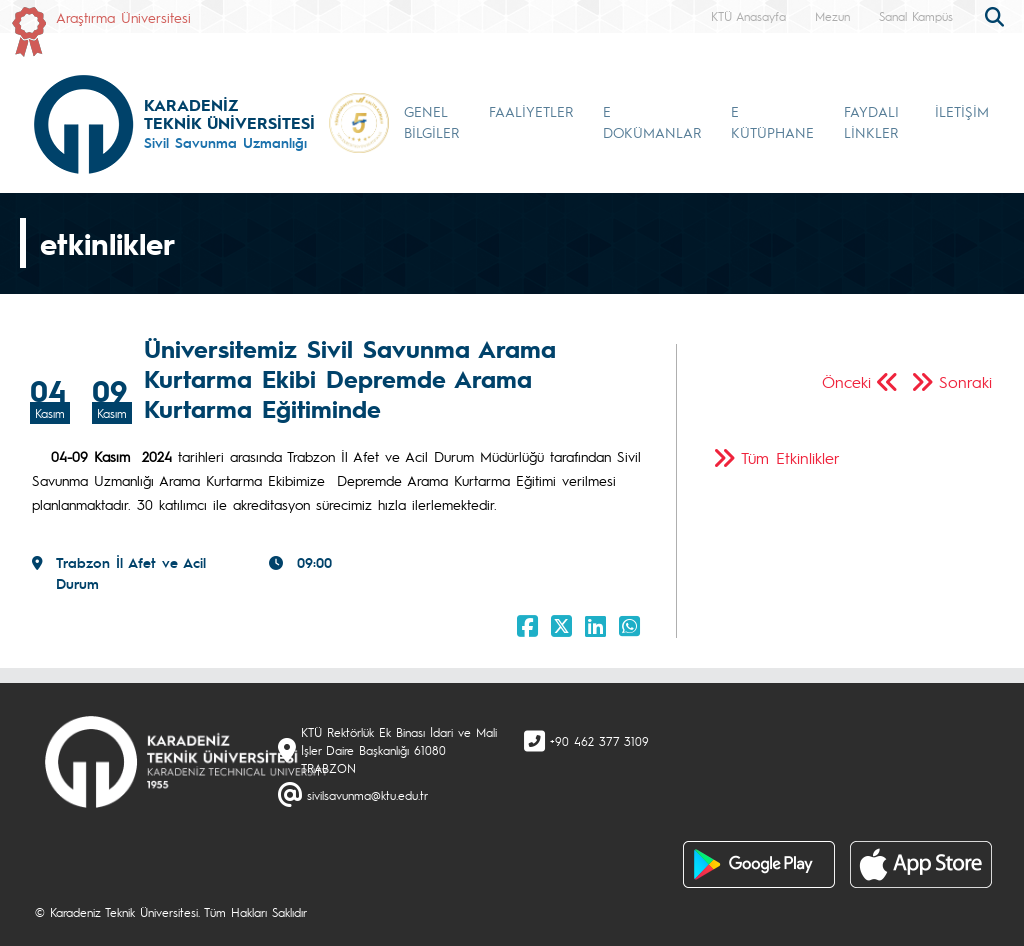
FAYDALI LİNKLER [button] (871, 121)
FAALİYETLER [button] (531, 111)
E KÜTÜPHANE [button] (772, 121)
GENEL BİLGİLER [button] (431, 121)
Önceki (846, 381)
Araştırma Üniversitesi (123, 17)
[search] (997, 15)
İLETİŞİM (962, 111)
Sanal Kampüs (916, 16)
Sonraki (965, 381)
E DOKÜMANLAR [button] (652, 121)
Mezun (832, 16)
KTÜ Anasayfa (748, 16)
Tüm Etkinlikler (790, 457)
